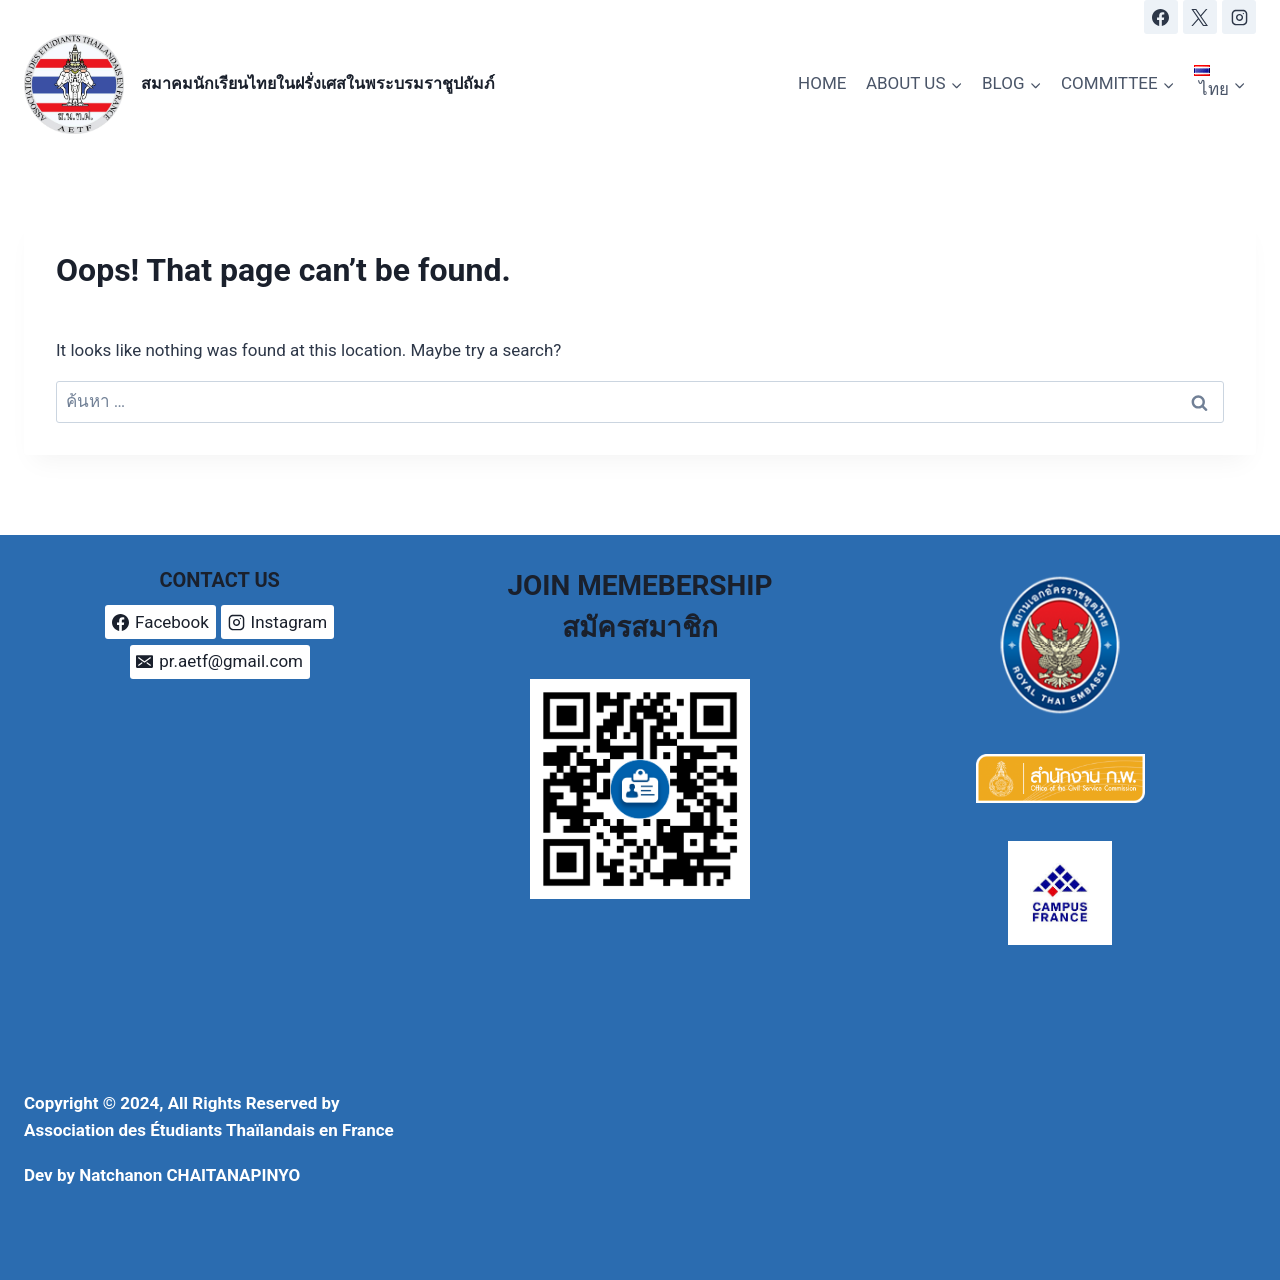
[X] (1200, 17)
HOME (822, 83)
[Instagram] (1239, 17)
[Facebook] (1161, 17)
